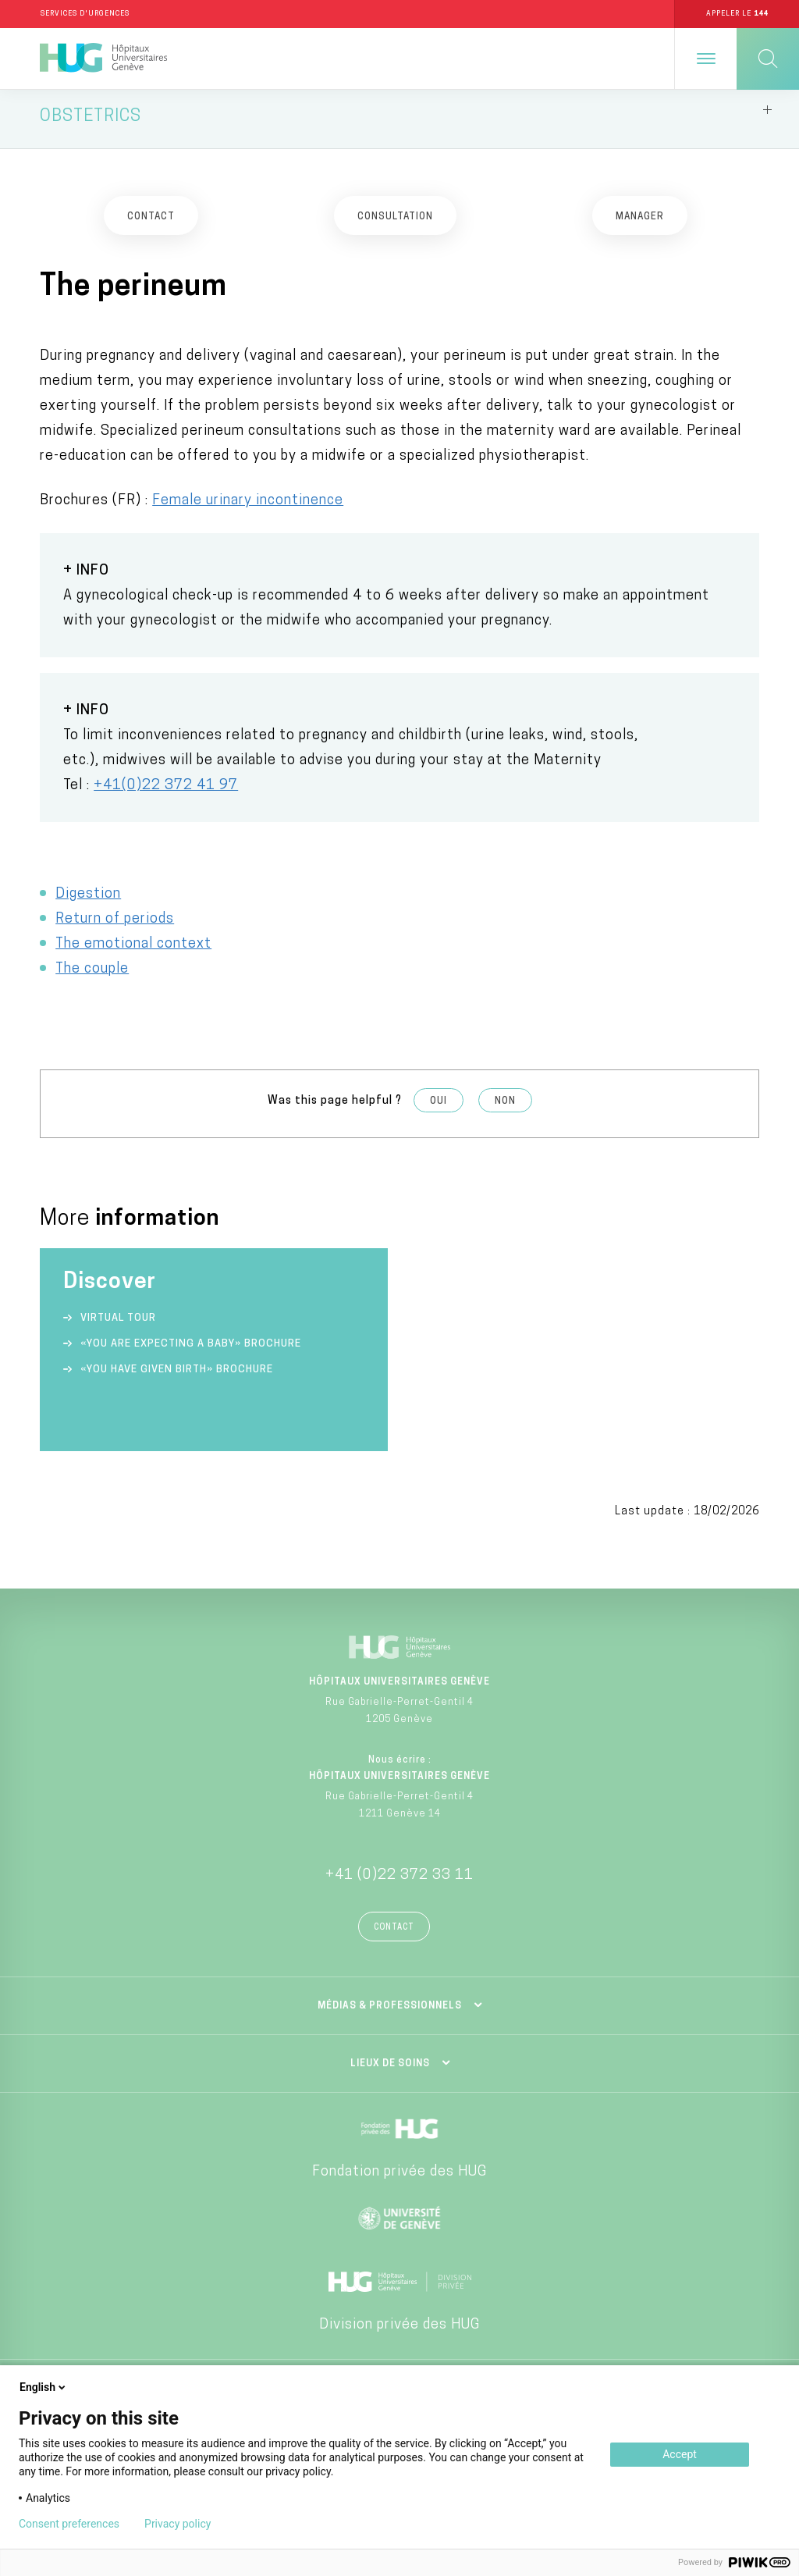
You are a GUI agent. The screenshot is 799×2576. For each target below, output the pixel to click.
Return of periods (114, 926)
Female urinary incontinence (247, 507)
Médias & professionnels (390, 2013)
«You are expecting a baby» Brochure (190, 1351)
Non (505, 1108)
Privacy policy (177, 2523)
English (44, 2387)
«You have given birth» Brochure (176, 1377)
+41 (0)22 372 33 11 (399, 1882)
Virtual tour (118, 1325)
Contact (394, 1934)
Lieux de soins (390, 2071)
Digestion (88, 901)
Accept (679, 2454)
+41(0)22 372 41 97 (166, 792)
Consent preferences (69, 2523)
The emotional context (133, 951)
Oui (438, 1108)
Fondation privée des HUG (399, 2179)
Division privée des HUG (399, 2332)
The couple (92, 976)
